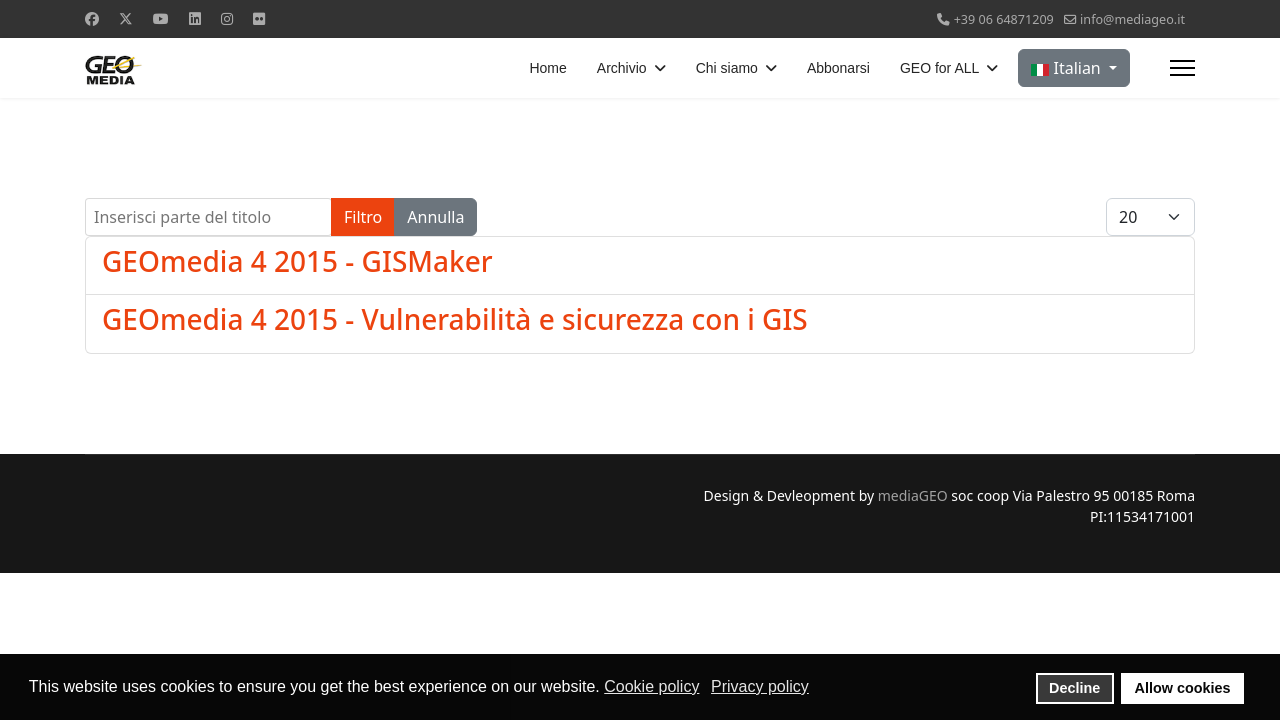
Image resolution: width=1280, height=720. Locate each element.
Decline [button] (1074, 688)
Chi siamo (727, 68)
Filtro (363, 217)
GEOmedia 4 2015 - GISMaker (297, 261)
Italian (1068, 68)
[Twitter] (126, 18)
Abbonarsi (838, 68)
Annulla (435, 217)
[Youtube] (161, 18)
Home (547, 68)
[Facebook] (92, 18)
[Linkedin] (195, 18)
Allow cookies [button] (1183, 688)
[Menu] (1182, 68)
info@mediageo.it (1132, 19)
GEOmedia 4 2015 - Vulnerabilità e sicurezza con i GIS (455, 319)
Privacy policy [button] (760, 686)
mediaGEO (913, 495)
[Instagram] (227, 18)
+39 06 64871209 (1004, 19)
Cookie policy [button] (651, 686)
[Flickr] (259, 18)
